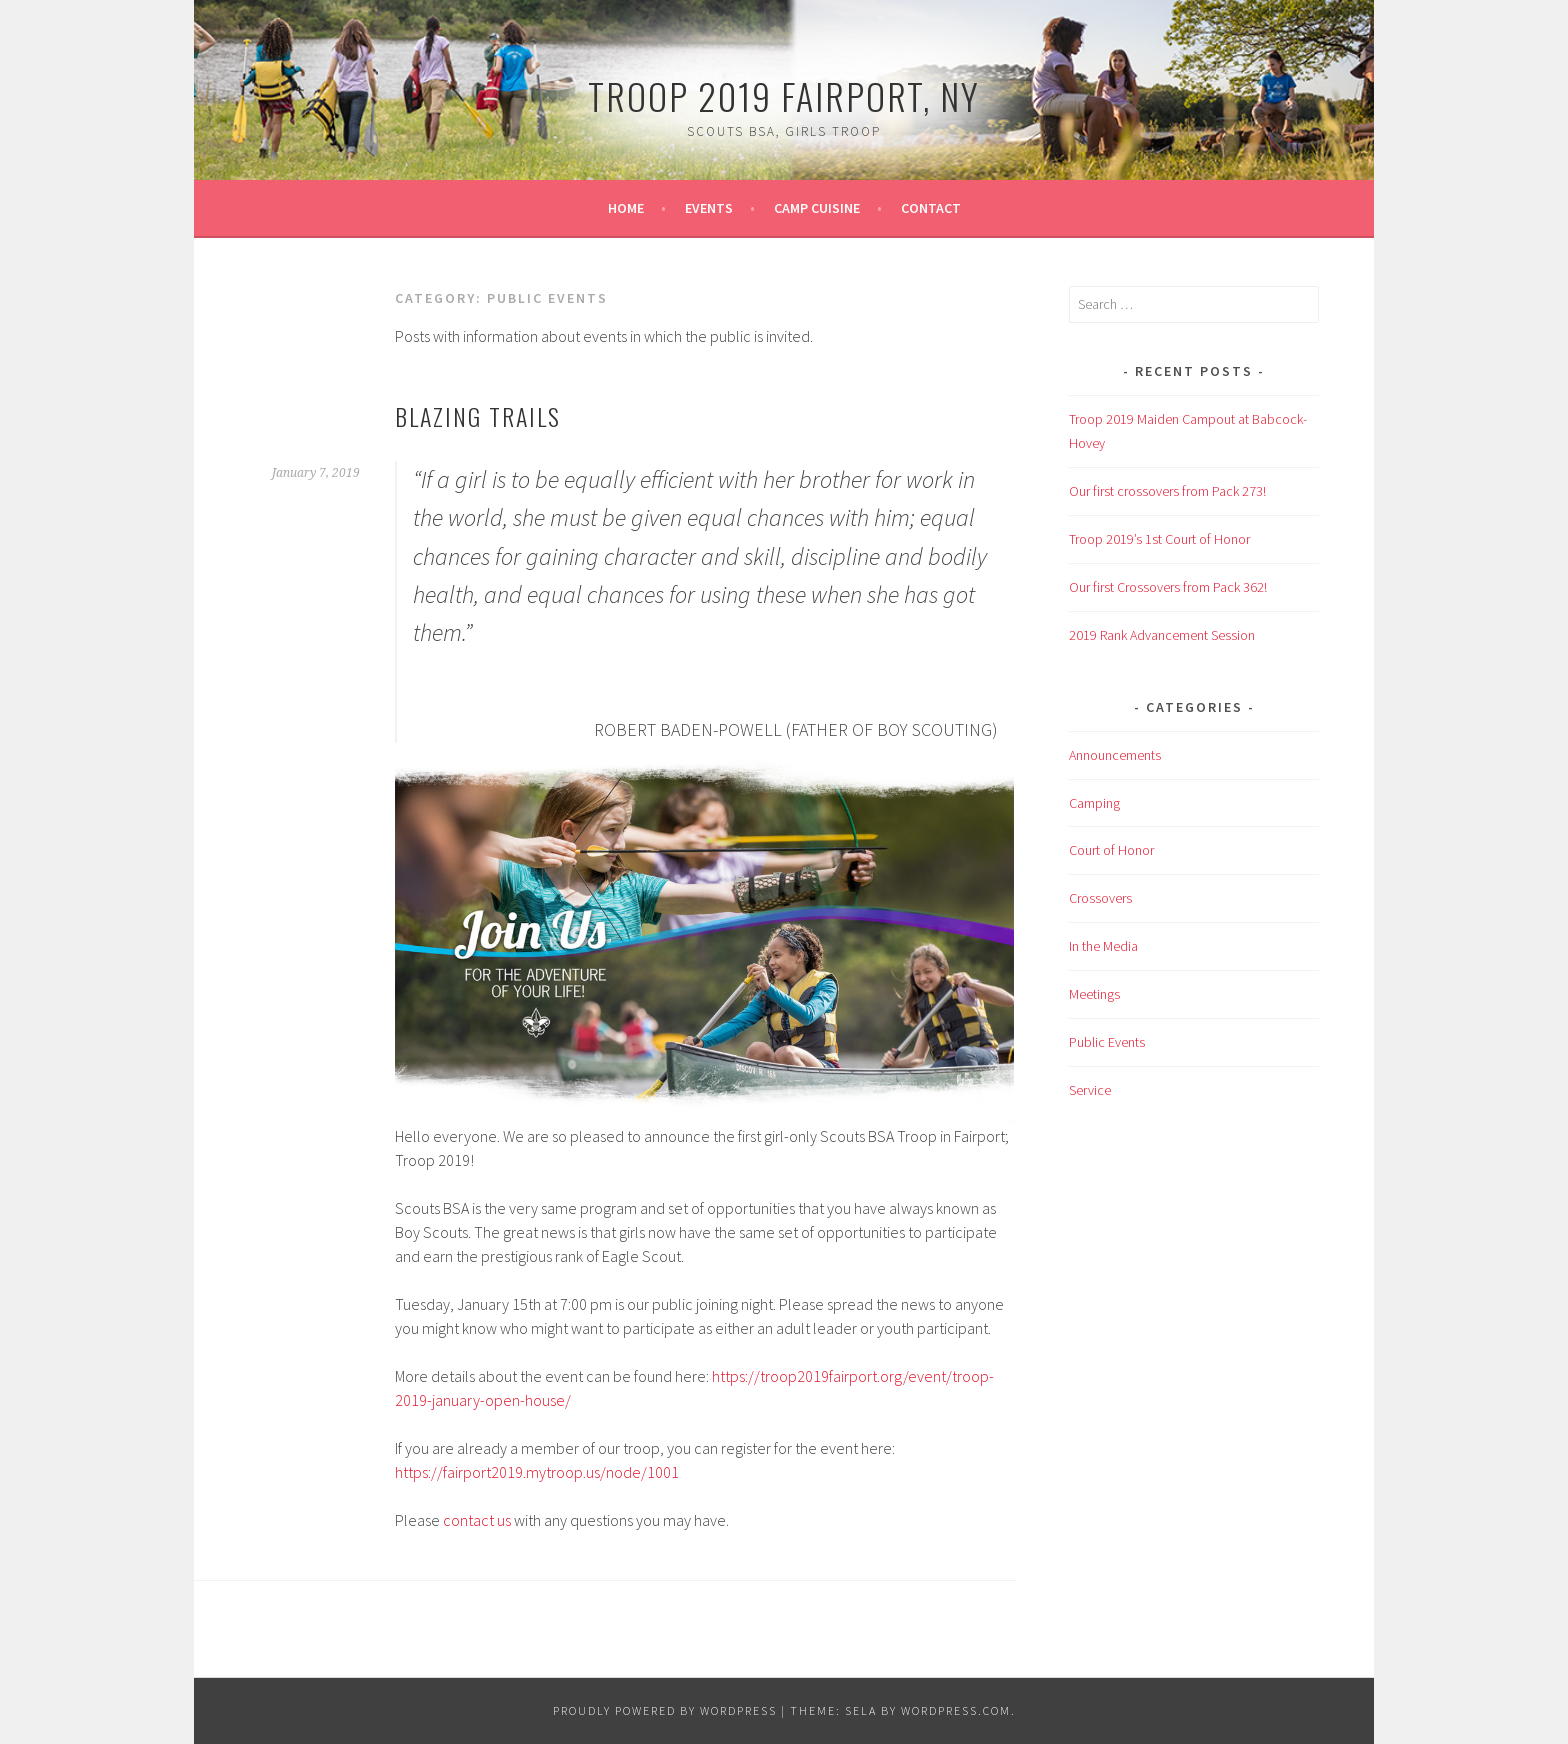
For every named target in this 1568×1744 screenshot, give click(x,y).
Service (1090, 1090)
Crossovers (1100, 898)
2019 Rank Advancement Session (1162, 635)
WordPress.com (956, 1710)
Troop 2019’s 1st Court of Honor (1159, 539)
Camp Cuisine (817, 208)
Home (626, 208)
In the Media (1103, 946)
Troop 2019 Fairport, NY (784, 95)
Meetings (1094, 994)
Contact (931, 208)
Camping (1094, 803)
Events (709, 208)
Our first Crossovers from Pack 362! (1168, 587)
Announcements (1115, 755)
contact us (477, 1520)
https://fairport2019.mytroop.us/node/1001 (537, 1472)
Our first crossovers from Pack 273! (1167, 491)
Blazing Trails (478, 416)
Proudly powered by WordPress (665, 1710)
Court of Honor (1111, 850)
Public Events (1107, 1042)
